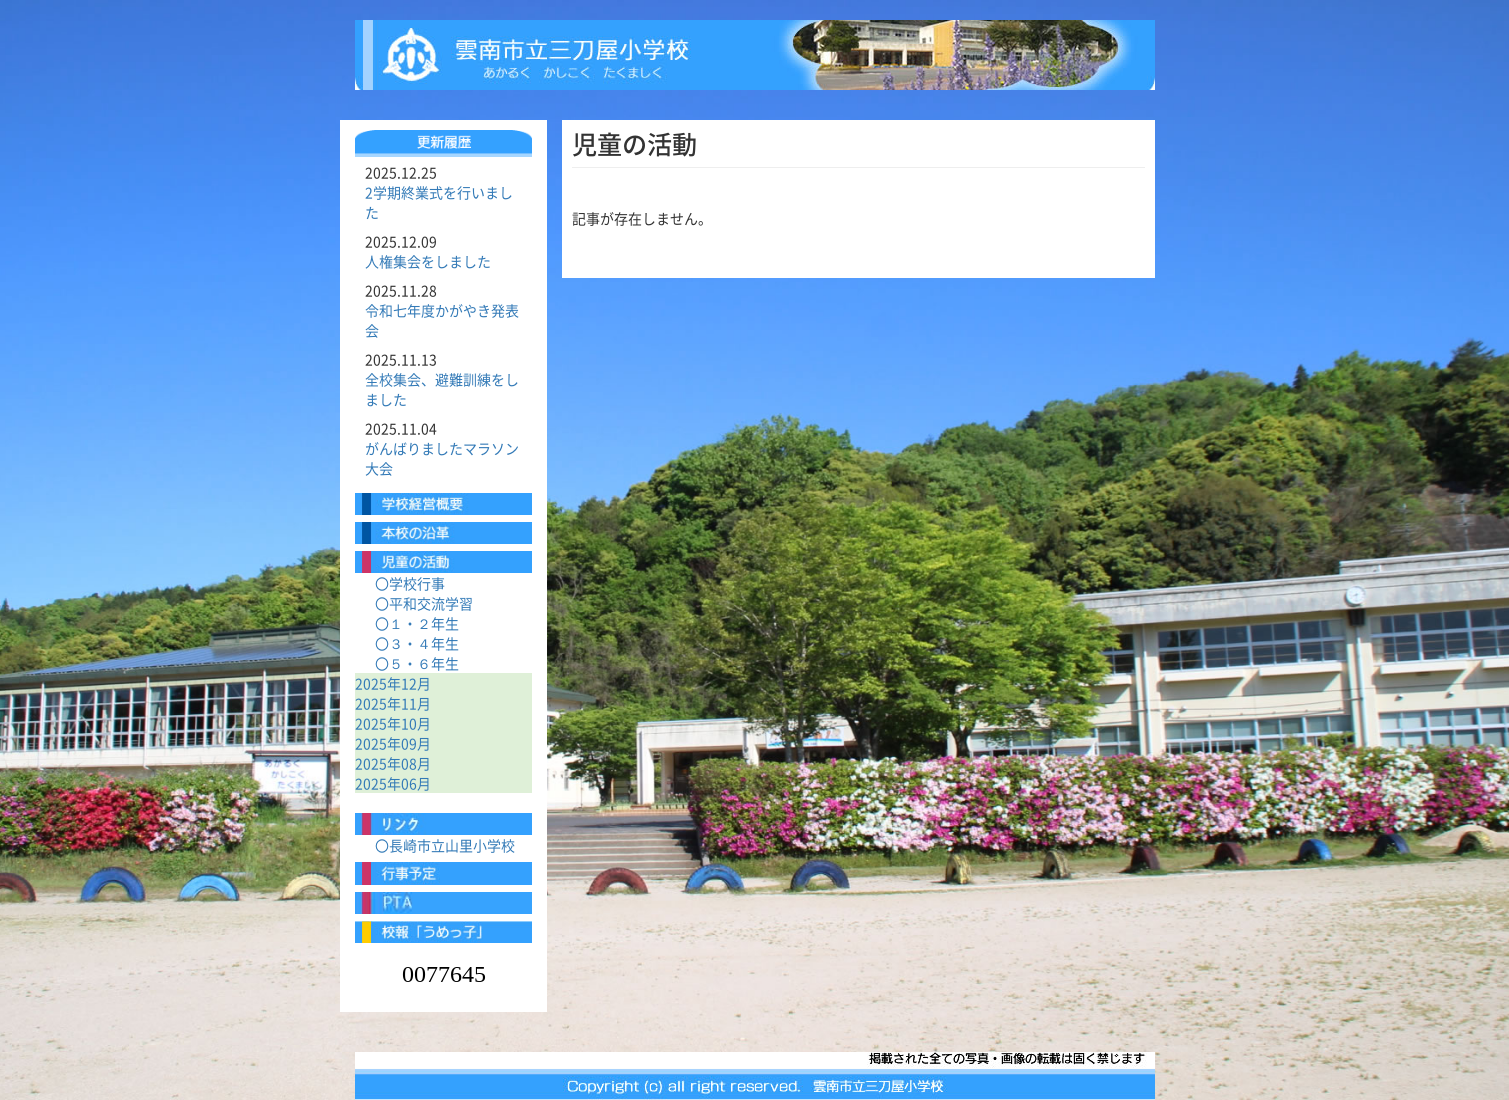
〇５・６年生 (417, 663)
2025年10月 (393, 723)
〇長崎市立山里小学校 (445, 845)
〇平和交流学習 (424, 603)
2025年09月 (393, 743)
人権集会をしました (428, 261)
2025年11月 (393, 703)
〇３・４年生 (417, 643)
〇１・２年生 (417, 623)
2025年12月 (393, 683)
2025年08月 (393, 763)
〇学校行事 (410, 583)
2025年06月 (393, 783)
